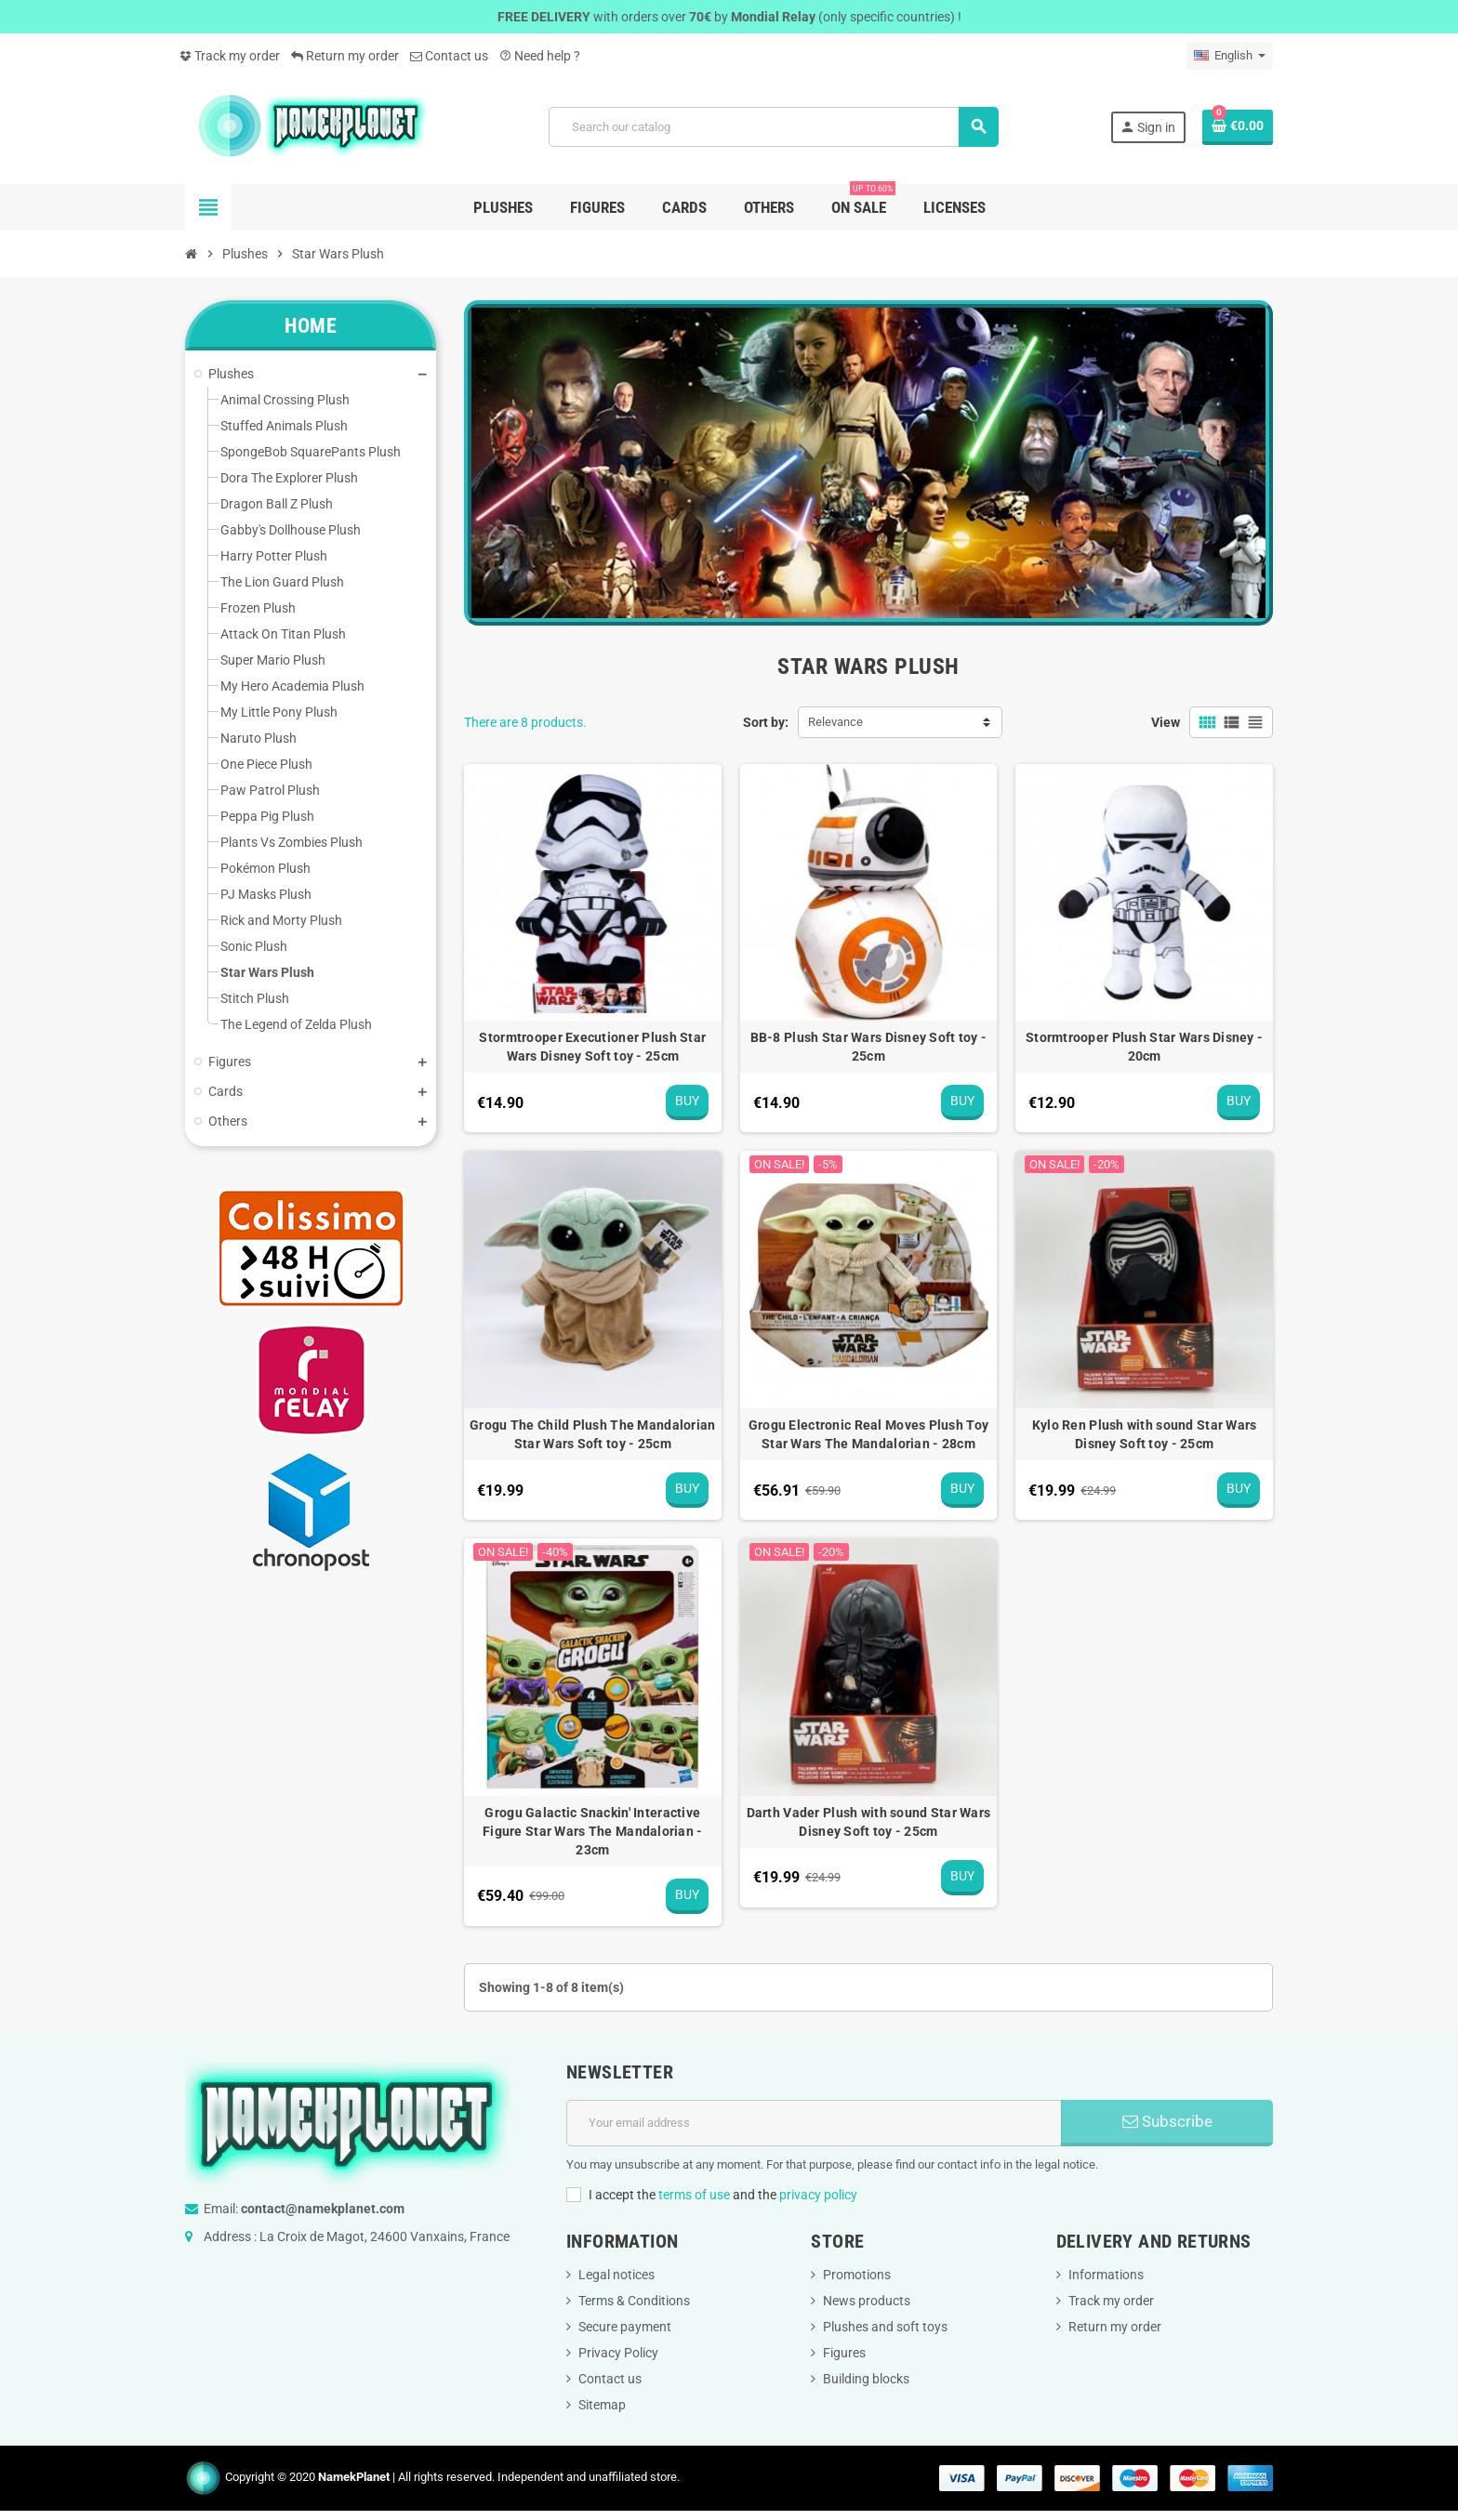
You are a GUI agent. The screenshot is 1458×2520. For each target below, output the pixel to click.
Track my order (229, 55)
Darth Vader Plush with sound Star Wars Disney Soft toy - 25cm (869, 1822)
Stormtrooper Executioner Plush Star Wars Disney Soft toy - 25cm (592, 1046)
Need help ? (539, 55)
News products (866, 2300)
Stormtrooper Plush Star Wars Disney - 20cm (1144, 1046)
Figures (844, 2352)
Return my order (345, 55)
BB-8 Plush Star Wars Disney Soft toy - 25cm (868, 1046)
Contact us (449, 55)
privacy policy (818, 2194)
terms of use (694, 2194)
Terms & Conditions (634, 2300)
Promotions (857, 2274)
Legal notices (616, 2274)
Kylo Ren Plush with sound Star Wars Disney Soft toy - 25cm (1144, 1434)
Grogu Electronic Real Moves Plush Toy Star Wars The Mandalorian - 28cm (868, 1434)
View (1165, 722)
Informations (1106, 2274)
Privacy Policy (618, 2352)
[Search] (773, 127)
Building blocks (866, 2378)
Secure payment (624, 2326)
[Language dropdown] (1229, 56)
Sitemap (602, 2404)
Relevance (835, 722)
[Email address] (814, 2123)
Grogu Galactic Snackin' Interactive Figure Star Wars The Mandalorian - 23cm (593, 1831)
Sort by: (766, 722)
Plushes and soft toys (885, 2326)
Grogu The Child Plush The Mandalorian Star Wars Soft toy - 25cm (592, 1434)
